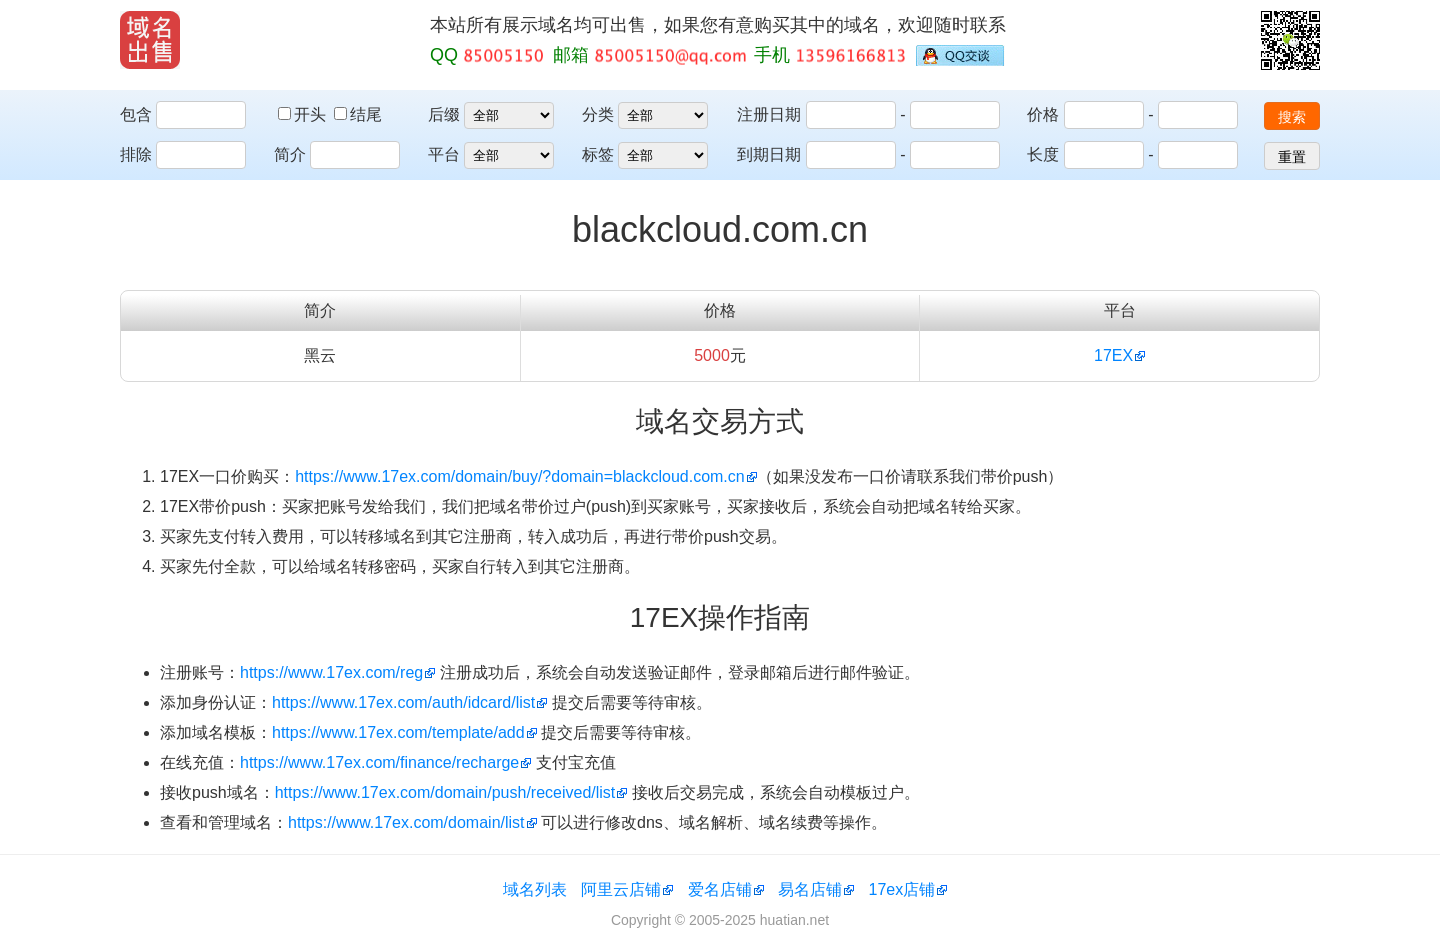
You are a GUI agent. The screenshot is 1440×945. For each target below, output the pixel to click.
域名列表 (535, 889)
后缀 (444, 114)
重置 (1292, 157)
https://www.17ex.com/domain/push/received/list (445, 792)
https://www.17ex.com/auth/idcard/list (403, 702)
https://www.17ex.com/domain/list (406, 822)
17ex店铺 (902, 889)
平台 (444, 154)
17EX (1113, 355)
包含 (136, 114)
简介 (290, 154)
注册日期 (769, 114)
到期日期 (769, 154)
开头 (304, 114)
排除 (136, 154)
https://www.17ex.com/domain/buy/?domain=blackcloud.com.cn (520, 476)
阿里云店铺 (621, 889)
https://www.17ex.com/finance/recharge (379, 762)
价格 (1043, 114)
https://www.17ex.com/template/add (398, 732)
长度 (1043, 154)
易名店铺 (810, 889)
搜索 (1292, 117)
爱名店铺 (720, 889)
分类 (598, 114)
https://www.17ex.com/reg (331, 672)
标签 (598, 154)
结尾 (358, 114)
